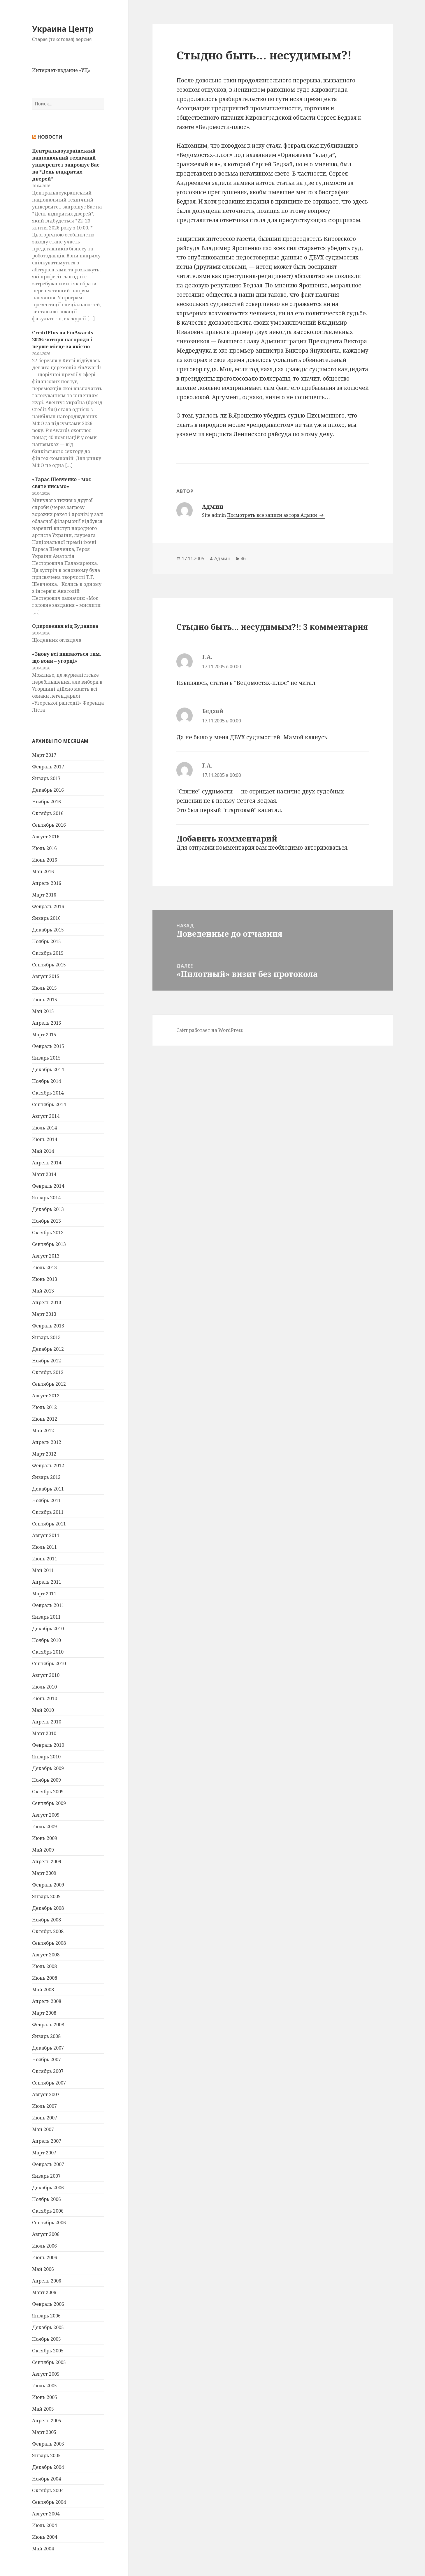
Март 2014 (44, 1174)
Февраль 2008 (48, 2024)
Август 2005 (45, 2374)
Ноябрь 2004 (46, 2479)
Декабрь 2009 (48, 1768)
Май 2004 (43, 2548)
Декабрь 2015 (48, 930)
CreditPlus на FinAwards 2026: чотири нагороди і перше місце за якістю (62, 339)
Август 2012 (45, 1395)
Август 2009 (45, 1815)
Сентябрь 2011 (49, 1524)
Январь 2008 (46, 2036)
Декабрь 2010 (48, 1628)
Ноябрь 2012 (46, 1360)
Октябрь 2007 (48, 2071)
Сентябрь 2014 (49, 1104)
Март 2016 (44, 895)
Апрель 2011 (46, 1582)
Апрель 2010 (46, 1721)
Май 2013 (43, 1291)
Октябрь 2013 (48, 1232)
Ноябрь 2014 (46, 1081)
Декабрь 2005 (48, 2327)
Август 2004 (45, 2513)
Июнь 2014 (44, 1139)
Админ (222, 558)
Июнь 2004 (44, 2537)
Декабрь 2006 (48, 2187)
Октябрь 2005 (48, 2350)
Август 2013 (45, 1256)
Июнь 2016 (44, 860)
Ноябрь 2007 (46, 2059)
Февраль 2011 (48, 1605)
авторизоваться (325, 847)
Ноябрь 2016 (46, 801)
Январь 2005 (46, 2455)
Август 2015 (45, 976)
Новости (50, 137)
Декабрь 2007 (48, 2048)
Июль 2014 (44, 1128)
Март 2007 (44, 2152)
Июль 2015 (44, 988)
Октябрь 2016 (48, 813)
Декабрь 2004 (48, 2467)
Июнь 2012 (44, 1419)
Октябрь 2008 (48, 1931)
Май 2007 (43, 2129)
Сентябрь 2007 (49, 2083)
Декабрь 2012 (48, 1349)
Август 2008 (45, 1954)
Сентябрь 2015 (49, 964)
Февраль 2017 (48, 766)
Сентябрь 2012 (49, 1384)
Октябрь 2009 (48, 1791)
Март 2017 (44, 755)
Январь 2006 (46, 2315)
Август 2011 (45, 1535)
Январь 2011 (46, 1617)
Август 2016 (45, 836)
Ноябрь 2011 (46, 1500)
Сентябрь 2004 (49, 2502)
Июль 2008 (44, 1966)
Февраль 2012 (48, 1465)
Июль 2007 (44, 2106)
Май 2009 (43, 1850)
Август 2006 (45, 2234)
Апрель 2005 (46, 2420)
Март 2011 (44, 1593)
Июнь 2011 (44, 1558)
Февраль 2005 (48, 2444)
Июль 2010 (44, 1687)
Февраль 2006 (48, 2304)
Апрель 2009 (46, 1861)
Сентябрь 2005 (49, 2362)
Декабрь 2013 (48, 1209)
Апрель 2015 (46, 1023)
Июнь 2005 (44, 2397)
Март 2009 (44, 1873)
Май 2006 (43, 2269)
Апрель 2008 (46, 2001)
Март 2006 (44, 2292)
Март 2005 (44, 2432)
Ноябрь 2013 (46, 1221)
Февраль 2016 (48, 906)
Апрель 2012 (46, 1442)
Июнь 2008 (44, 1978)
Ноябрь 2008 (46, 1919)
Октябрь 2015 (48, 953)
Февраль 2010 (48, 1745)
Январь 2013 (46, 1337)
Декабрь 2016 (48, 790)
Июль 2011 (44, 1547)
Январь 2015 (46, 1058)
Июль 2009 (44, 1826)
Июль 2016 (44, 848)
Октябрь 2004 (48, 2490)
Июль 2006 (44, 2246)
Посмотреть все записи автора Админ (272, 515)
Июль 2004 (44, 2525)
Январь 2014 (46, 1197)
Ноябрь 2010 (46, 1640)
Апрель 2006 (46, 2281)
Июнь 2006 (44, 2257)
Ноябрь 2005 (46, 2339)
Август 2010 (45, 1675)
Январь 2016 (46, 918)
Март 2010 (44, 1733)
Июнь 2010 (44, 1698)
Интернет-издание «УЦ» (61, 70)
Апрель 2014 (46, 1162)
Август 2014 (45, 1116)
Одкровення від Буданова (65, 626)
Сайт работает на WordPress (209, 1030)
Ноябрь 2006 (46, 2199)
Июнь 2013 (44, 1279)
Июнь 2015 (44, 999)
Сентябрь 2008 (49, 1943)
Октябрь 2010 (48, 1652)
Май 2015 (43, 1011)
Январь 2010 (46, 1756)
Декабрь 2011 (48, 1489)
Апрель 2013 (46, 1302)
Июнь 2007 (44, 2117)
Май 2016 (43, 871)
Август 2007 (45, 2094)
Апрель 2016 (46, 883)
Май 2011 (43, 1570)
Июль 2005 (44, 2385)
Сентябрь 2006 (49, 2222)
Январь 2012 (46, 1477)
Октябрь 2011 (48, 1512)
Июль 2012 (44, 1407)
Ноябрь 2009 (46, 1780)
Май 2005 (43, 2409)
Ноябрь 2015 (46, 941)
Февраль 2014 (48, 1186)
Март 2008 (44, 2013)
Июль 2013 (44, 1267)
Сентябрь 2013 (49, 1244)
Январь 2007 (46, 2176)
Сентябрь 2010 (49, 1663)
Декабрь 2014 (48, 1069)
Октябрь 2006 (48, 2211)
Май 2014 (43, 1151)
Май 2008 (43, 1989)
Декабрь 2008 (48, 1908)
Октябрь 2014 (48, 1093)
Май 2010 (43, 1710)
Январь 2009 (46, 1896)
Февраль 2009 (48, 1885)
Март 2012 (44, 1454)
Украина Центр (63, 28)
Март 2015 (44, 1034)
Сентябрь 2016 (49, 825)
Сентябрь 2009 (49, 1803)
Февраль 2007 (48, 2164)
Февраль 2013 (48, 1326)
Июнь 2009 (44, 1838)
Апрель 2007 (46, 2141)
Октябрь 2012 (48, 1372)
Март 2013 (44, 1314)
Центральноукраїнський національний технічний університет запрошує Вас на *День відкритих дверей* (65, 165)
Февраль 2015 (48, 1046)
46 (243, 558)
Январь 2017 (46, 778)
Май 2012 (43, 1430)
